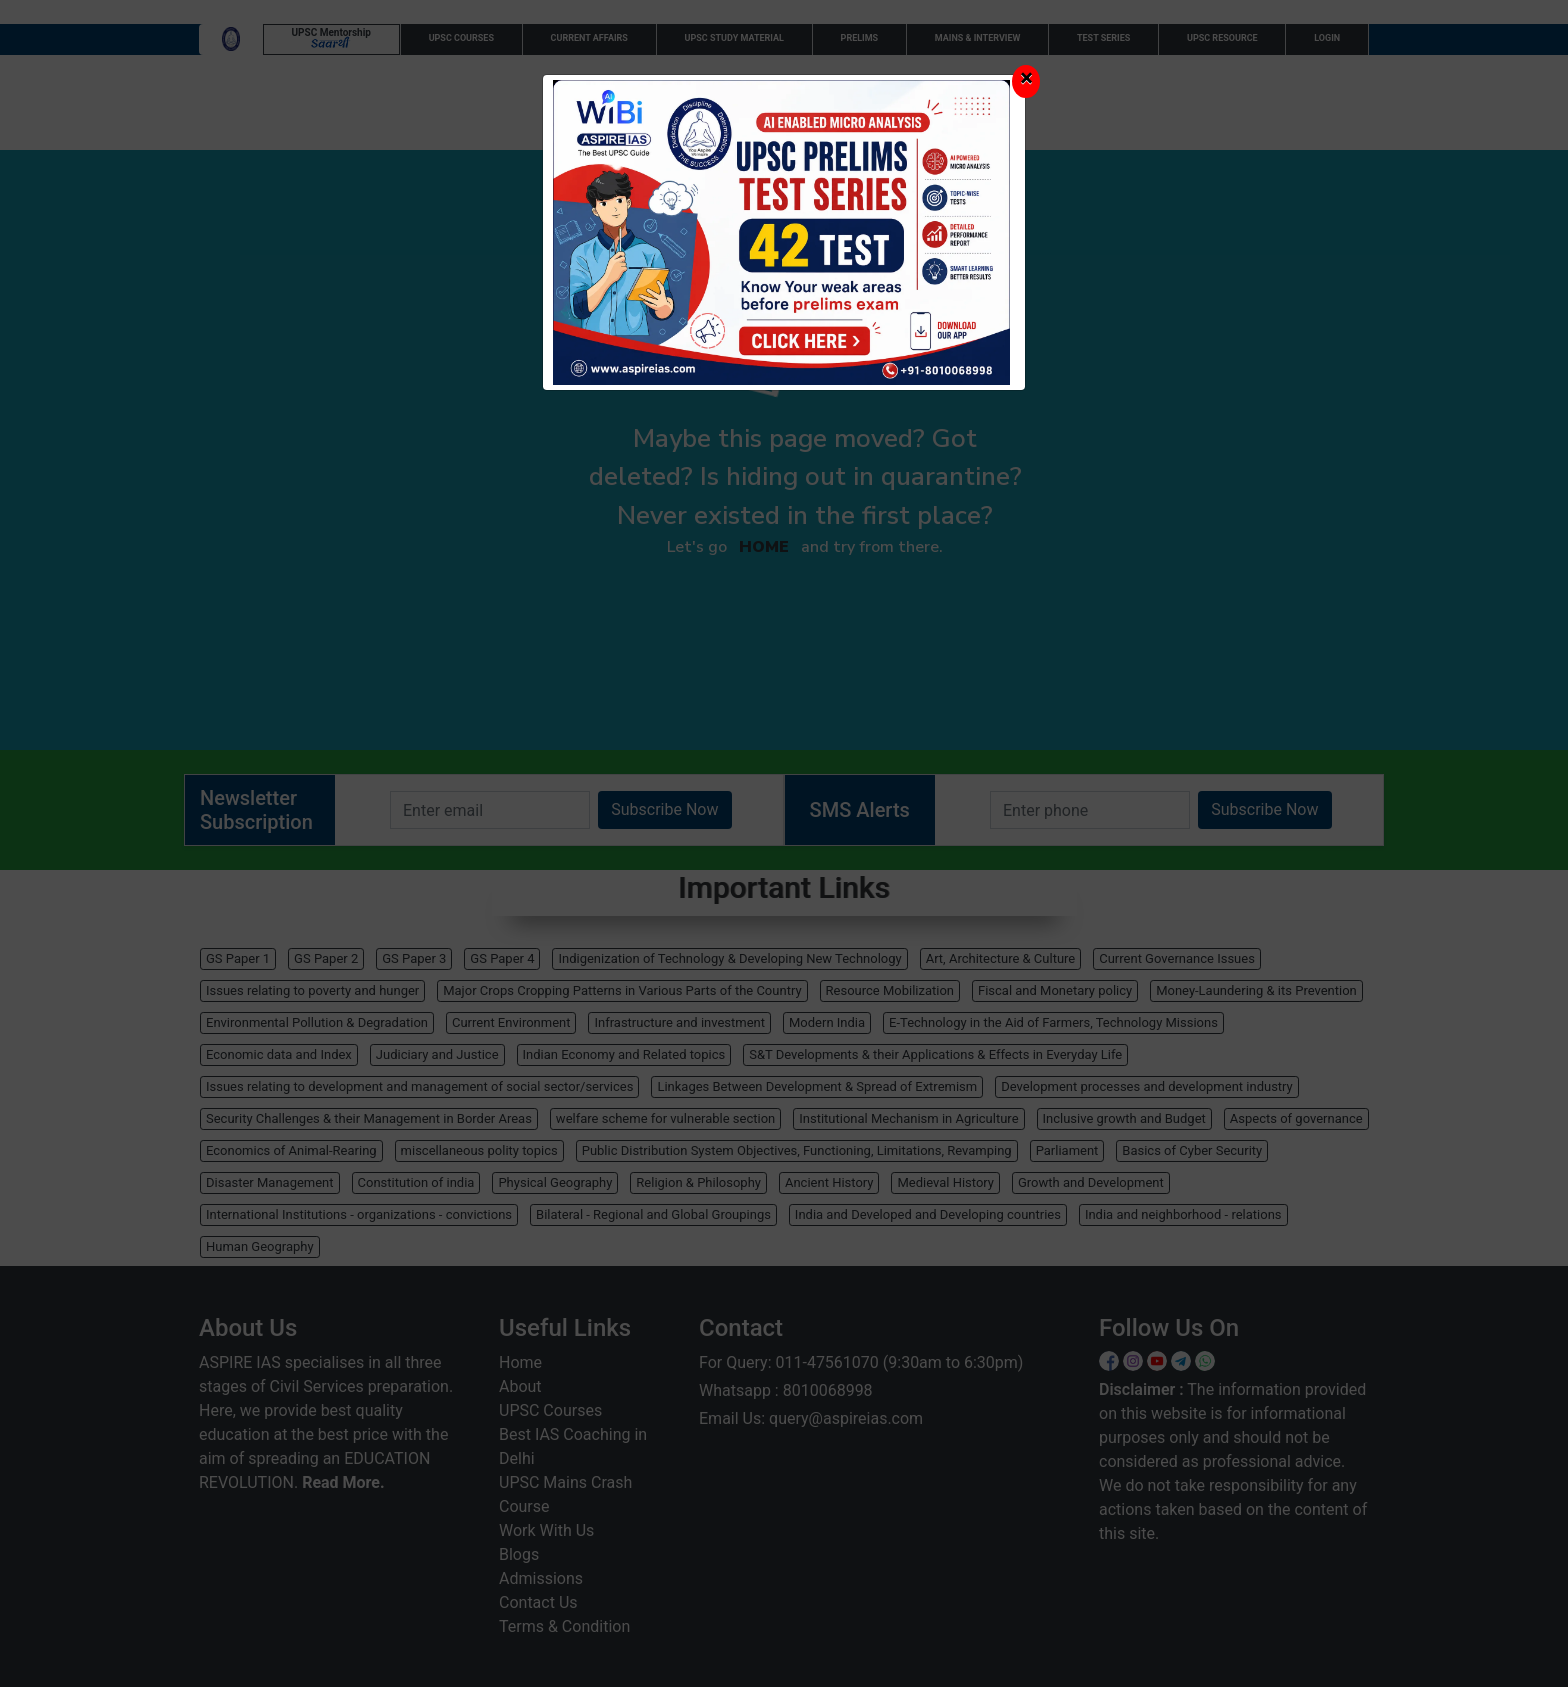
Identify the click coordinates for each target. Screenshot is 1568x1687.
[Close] (1026, 81)
